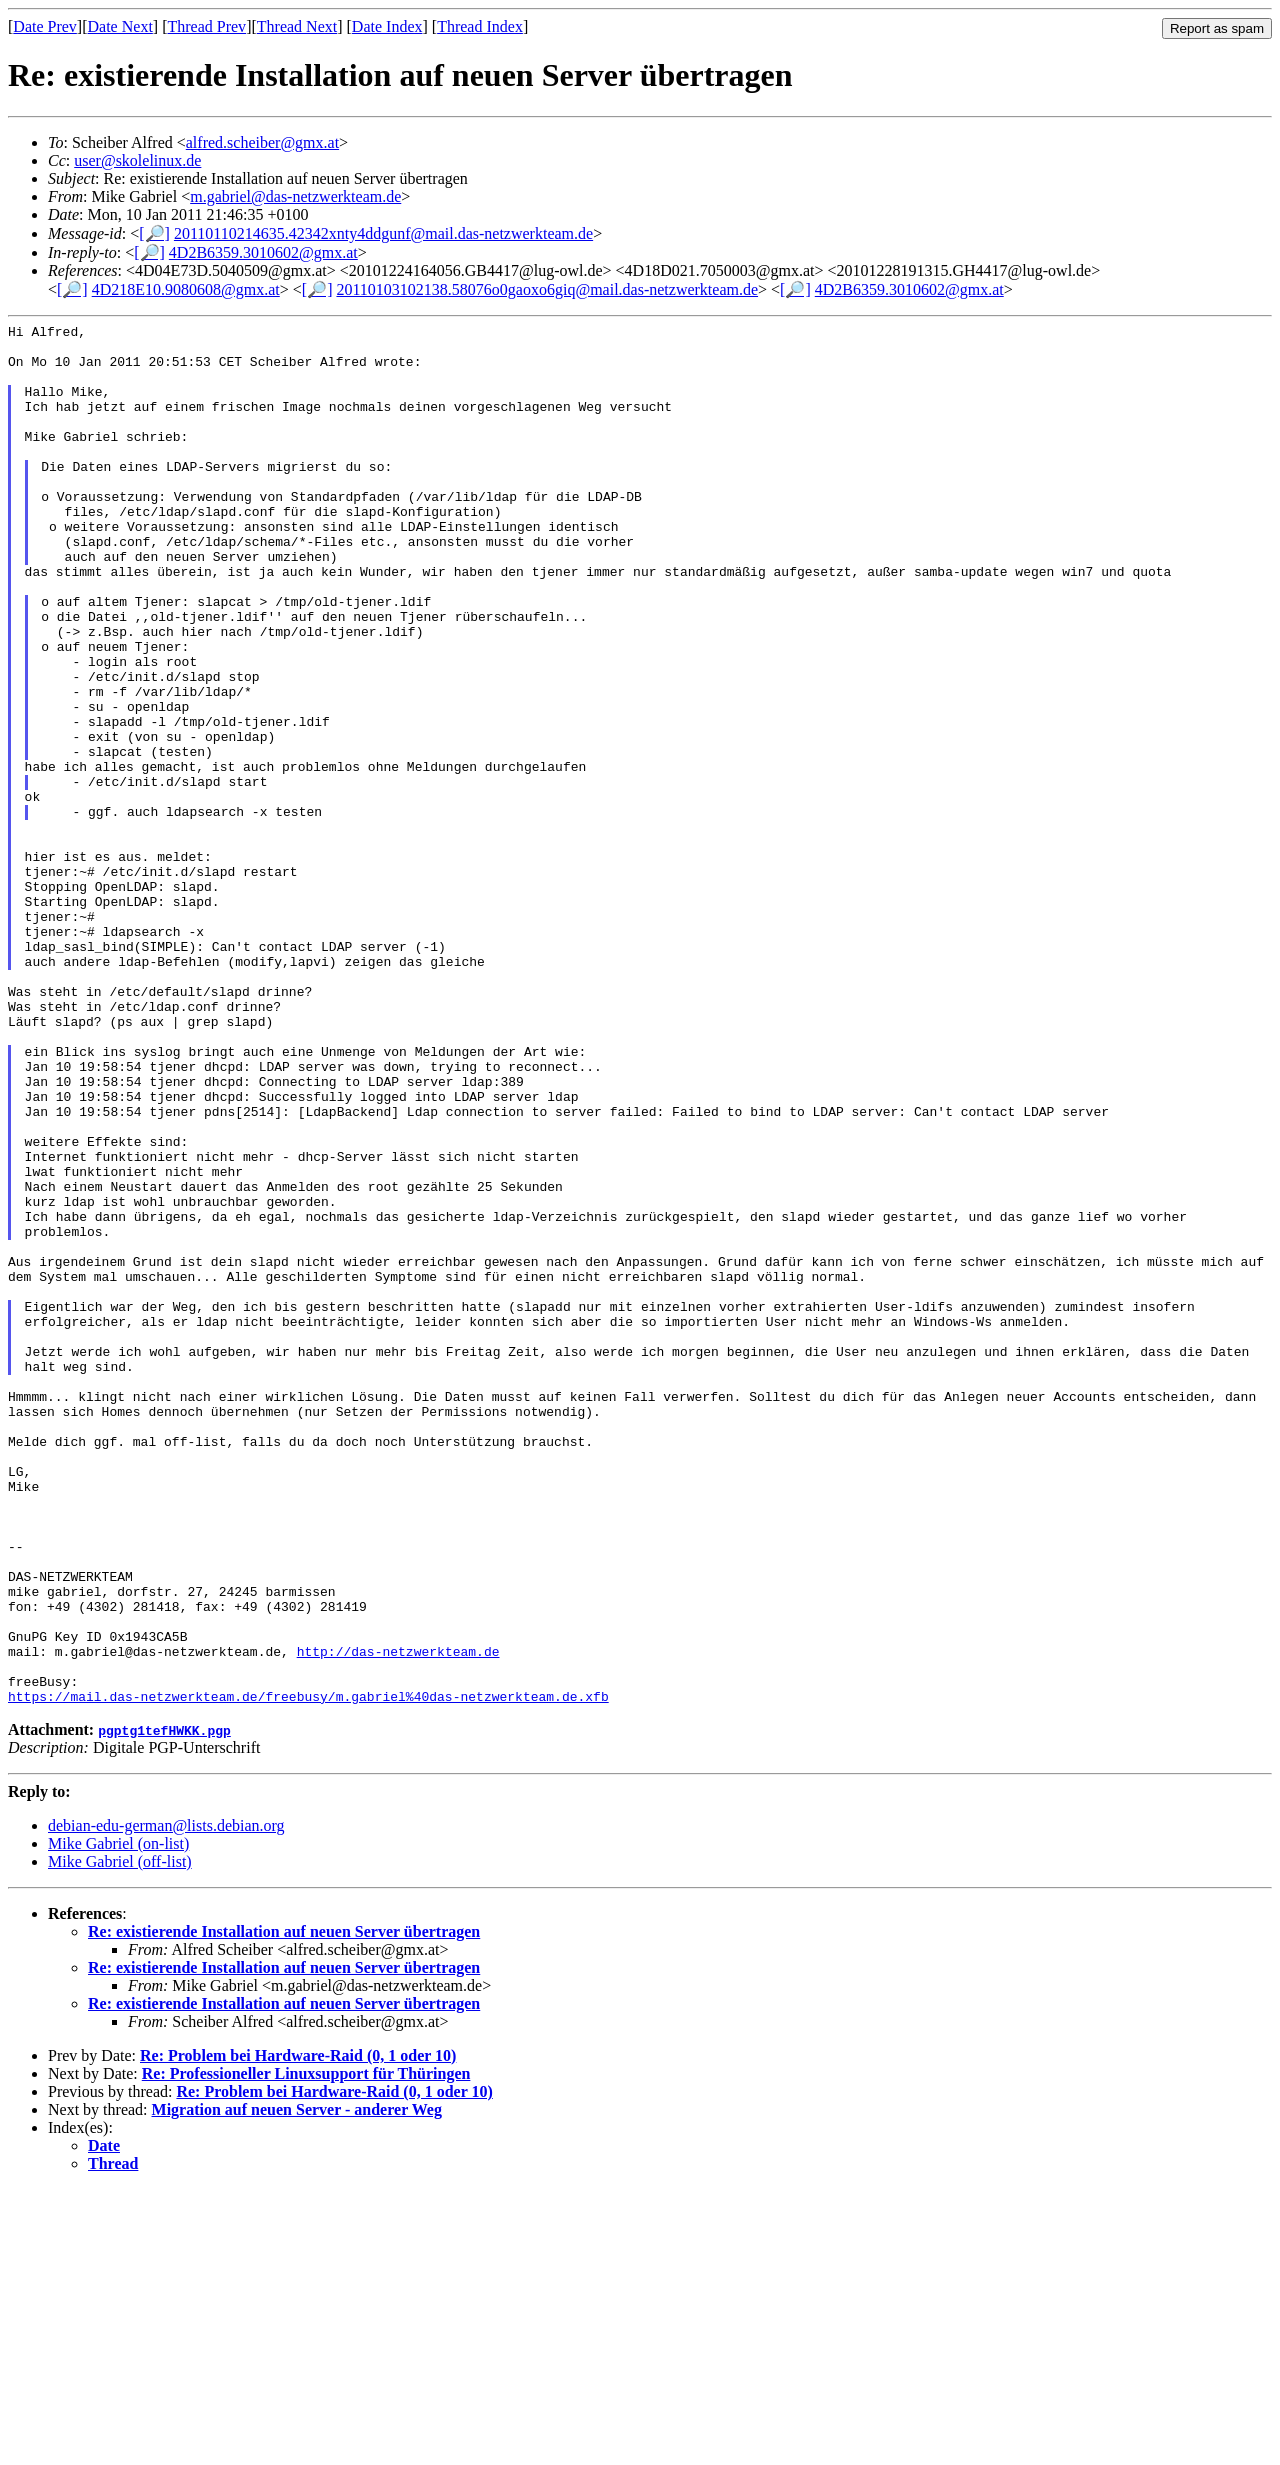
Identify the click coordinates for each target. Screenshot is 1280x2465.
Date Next (120, 26)
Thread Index (480, 26)
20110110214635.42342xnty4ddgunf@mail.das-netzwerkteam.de (383, 233)
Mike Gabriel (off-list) (120, 2137)
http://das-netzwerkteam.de (398, 1918)
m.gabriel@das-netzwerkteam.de (295, 196)
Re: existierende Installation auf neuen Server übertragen (284, 2207)
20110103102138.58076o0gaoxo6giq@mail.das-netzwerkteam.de (547, 289)
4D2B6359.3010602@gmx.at (263, 252)
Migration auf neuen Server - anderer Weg (297, 2385)
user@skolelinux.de (137, 160)
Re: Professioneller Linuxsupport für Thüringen (306, 2349)
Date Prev (45, 26)
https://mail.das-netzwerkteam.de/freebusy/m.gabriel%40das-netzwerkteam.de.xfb (308, 1972)
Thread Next (297, 26)
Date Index (387, 26)
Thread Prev (206, 26)
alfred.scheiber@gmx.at (262, 142)
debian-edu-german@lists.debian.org (166, 2101)
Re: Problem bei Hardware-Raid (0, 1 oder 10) (298, 2331)
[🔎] (154, 233)
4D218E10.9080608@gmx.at (186, 289)
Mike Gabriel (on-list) (118, 2119)
